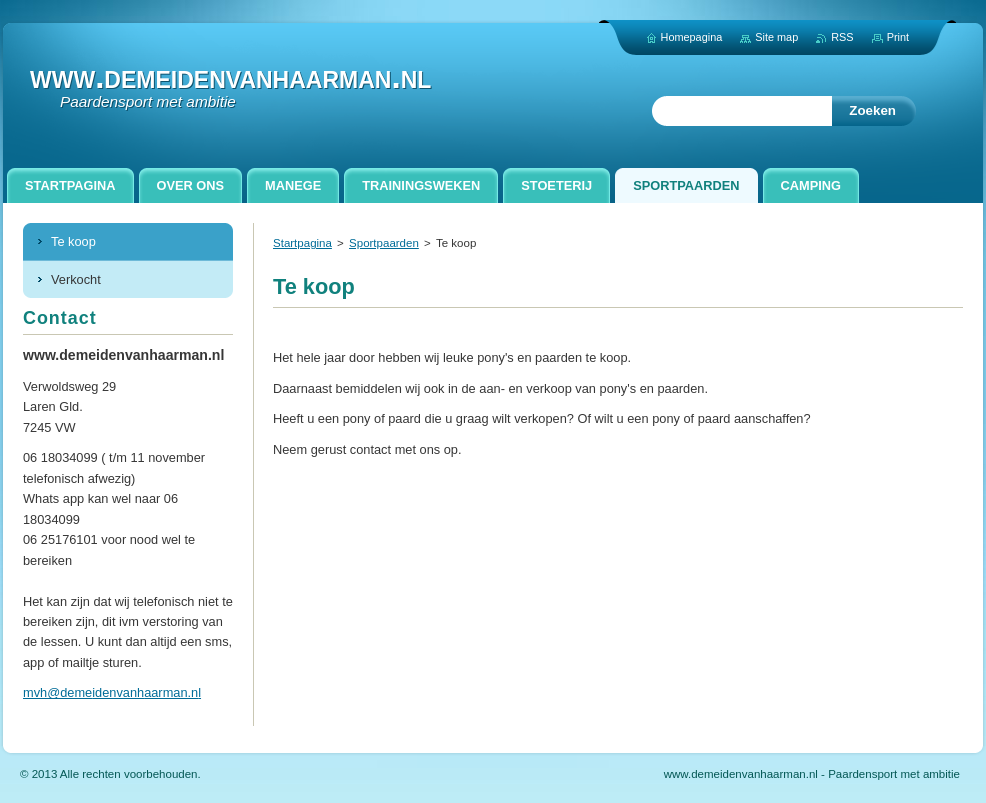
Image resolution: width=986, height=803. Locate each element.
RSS (842, 37)
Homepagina (692, 37)
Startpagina (302, 243)
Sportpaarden (384, 243)
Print (898, 37)
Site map (776, 37)
